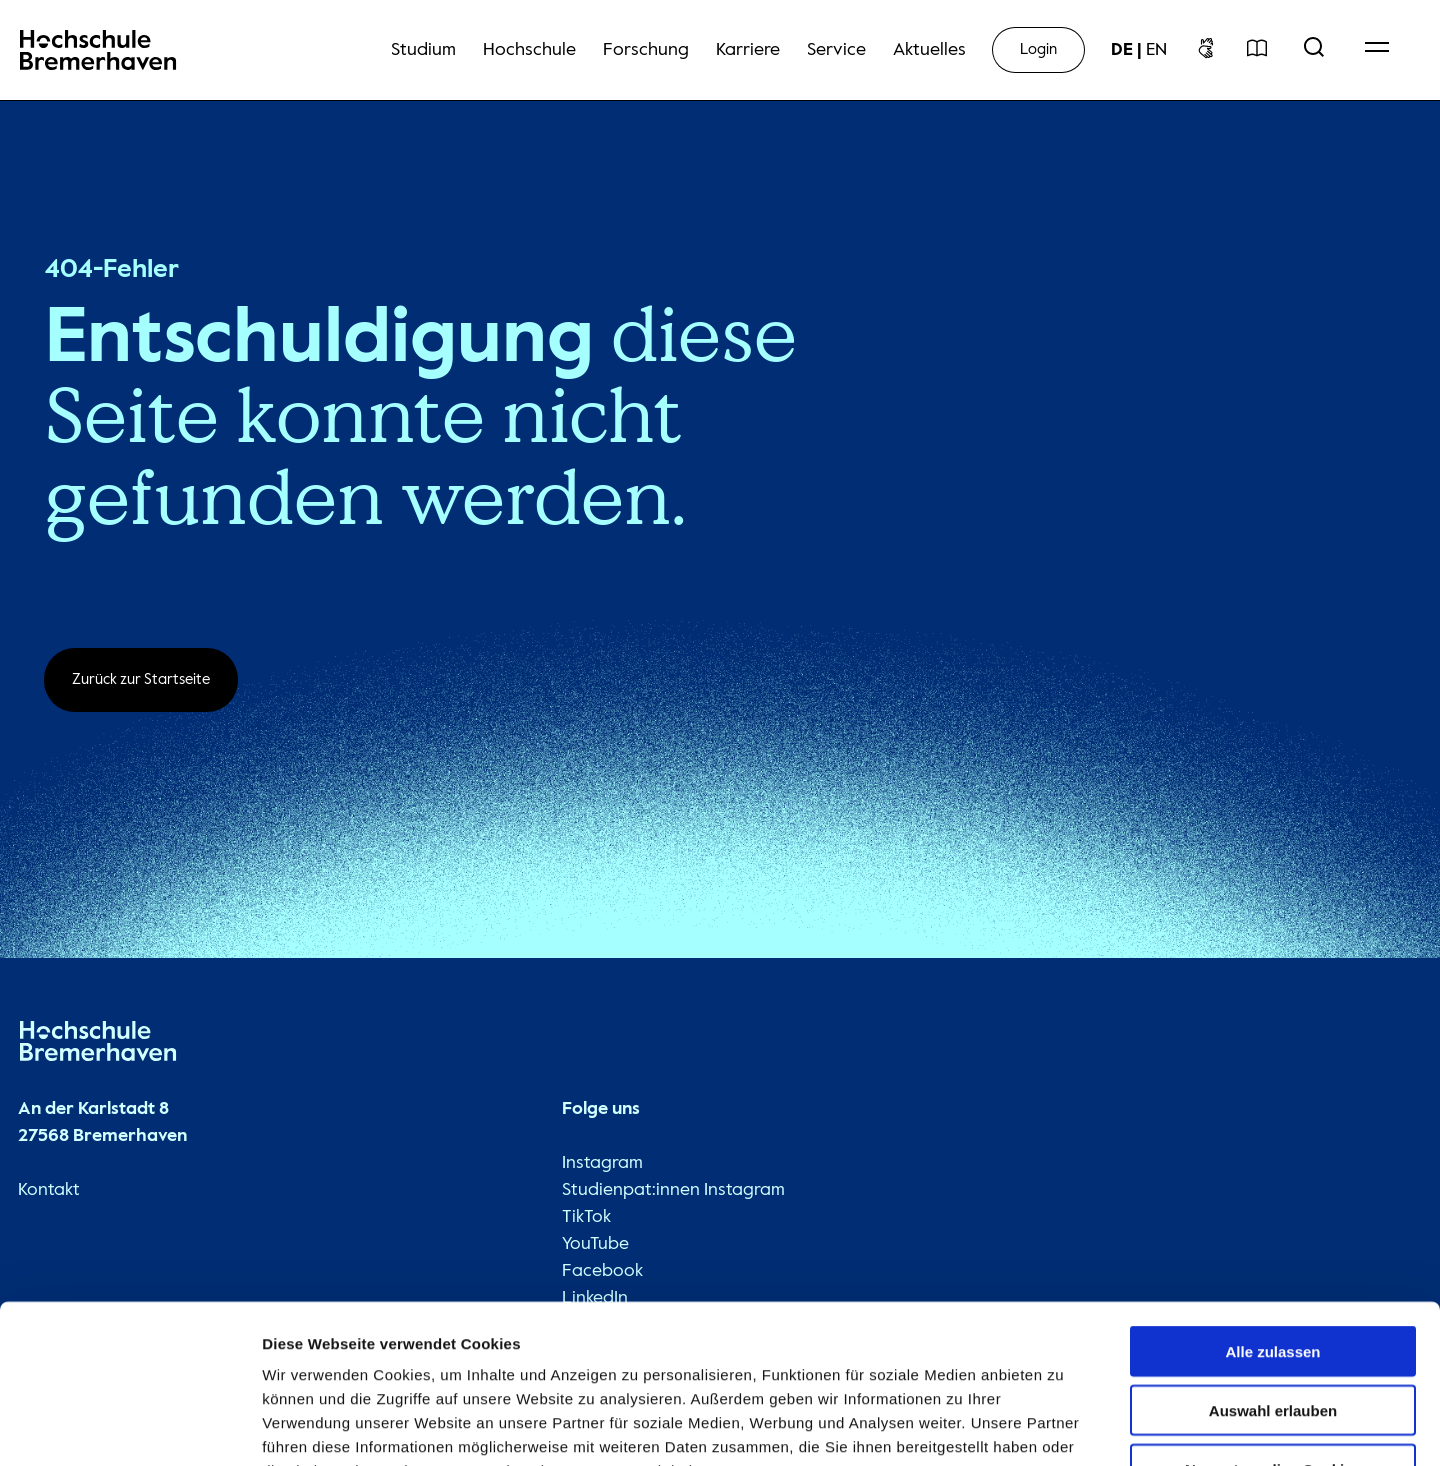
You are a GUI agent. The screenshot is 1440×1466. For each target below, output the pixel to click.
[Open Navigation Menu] (1377, 50)
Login (1038, 49)
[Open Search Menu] (1314, 50)
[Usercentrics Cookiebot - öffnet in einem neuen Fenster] (129, 1427)
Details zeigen (1063, 1426)
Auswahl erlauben (1273, 1279)
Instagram (601, 1164)
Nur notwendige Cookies (1273, 1338)
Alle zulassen (1272, 1220)
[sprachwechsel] (1139, 50)
